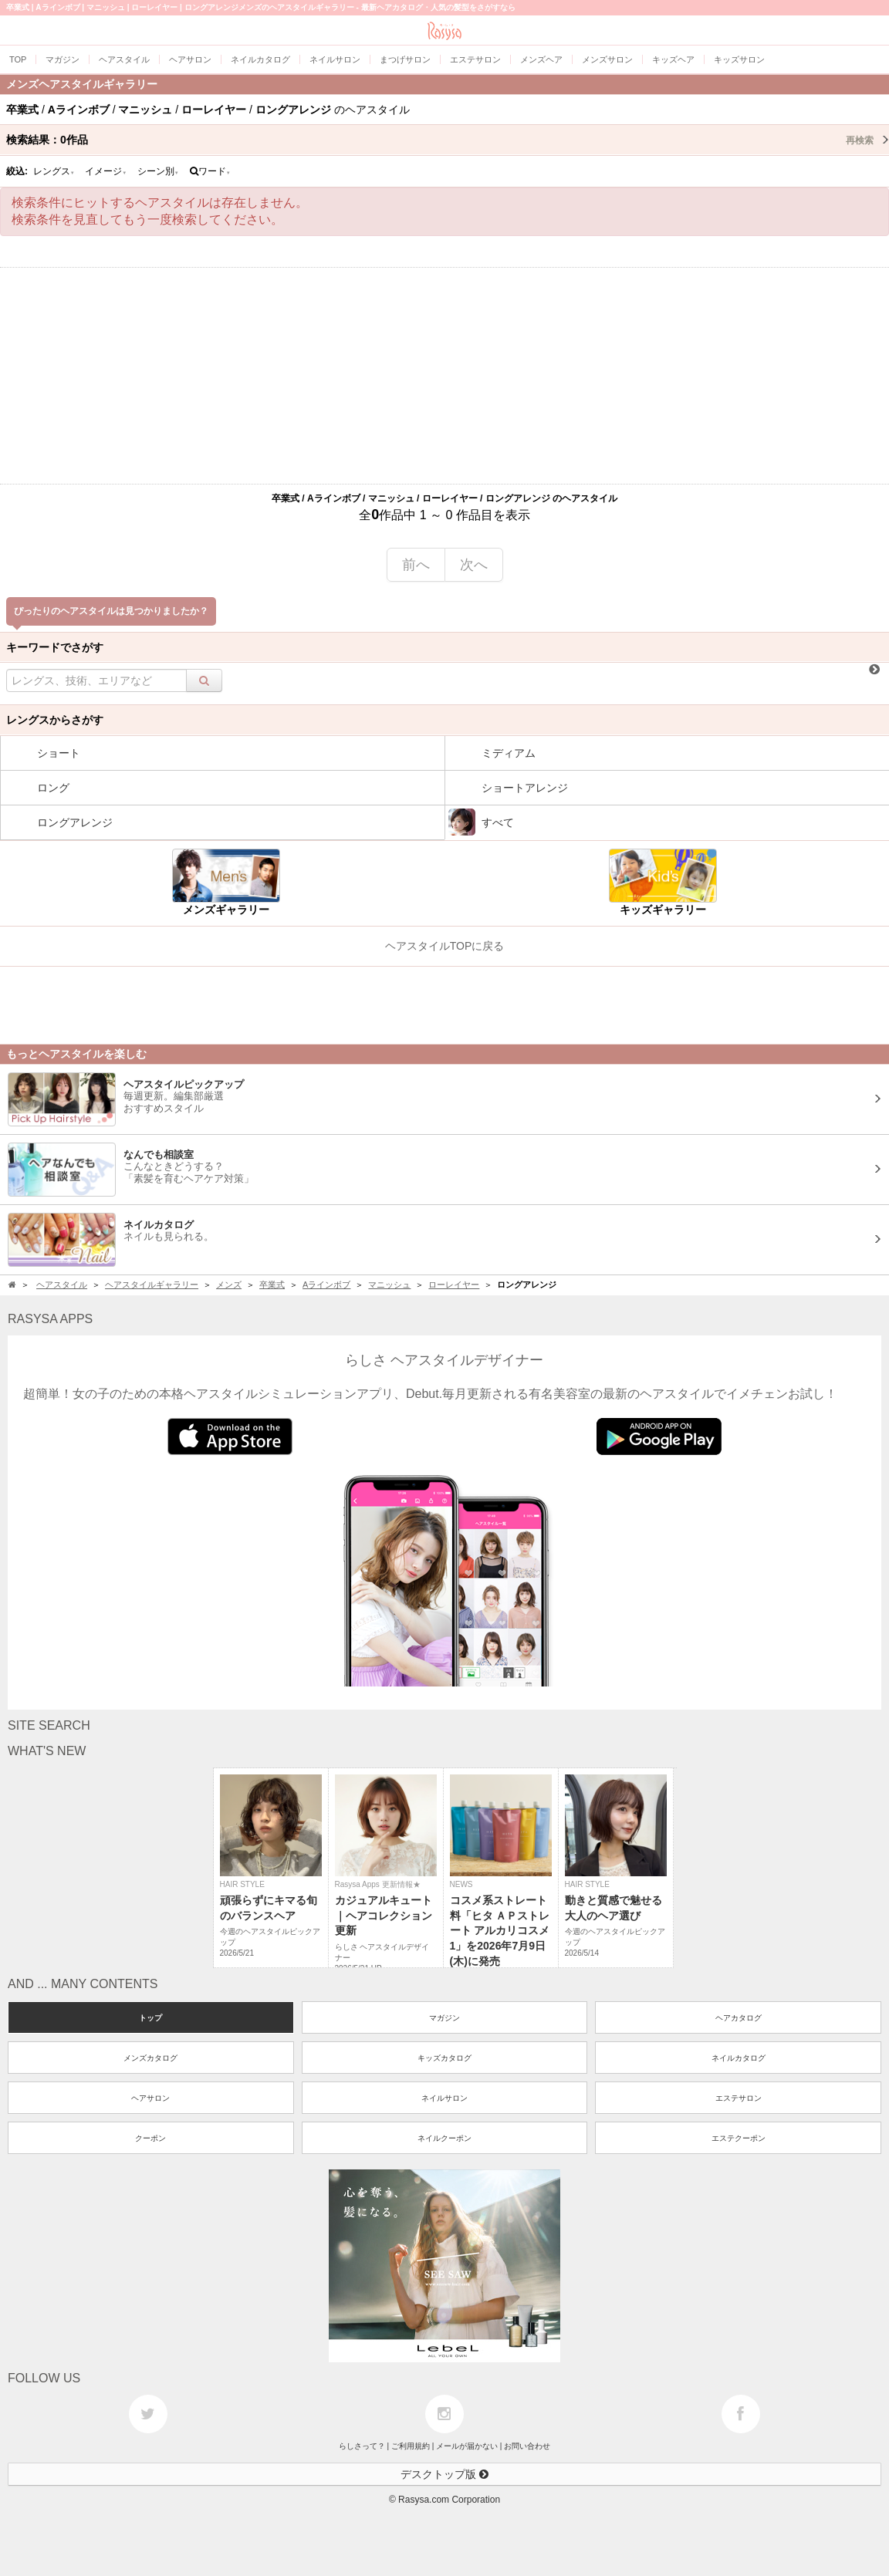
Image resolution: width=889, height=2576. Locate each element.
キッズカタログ (444, 2058)
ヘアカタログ (738, 2018)
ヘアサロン (150, 2098)
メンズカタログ (150, 2058)
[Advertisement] (444, 376)
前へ (416, 564)
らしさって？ (362, 2446)
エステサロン (738, 2098)
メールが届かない (467, 2446)
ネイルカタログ (739, 2058)
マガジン (444, 2018)
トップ (150, 2018)
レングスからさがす (54, 720)
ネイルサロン (444, 2098)
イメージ (106, 171)
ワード (210, 171)
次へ (474, 564)
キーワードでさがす (54, 647)
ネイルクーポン (444, 2138)
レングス (54, 171)
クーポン (150, 2138)
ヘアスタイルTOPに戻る (445, 946)
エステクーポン (739, 2138)
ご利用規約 (410, 2446)
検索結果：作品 (447, 139)
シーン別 (158, 171)
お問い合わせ (527, 2446)
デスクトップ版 (444, 2474)
